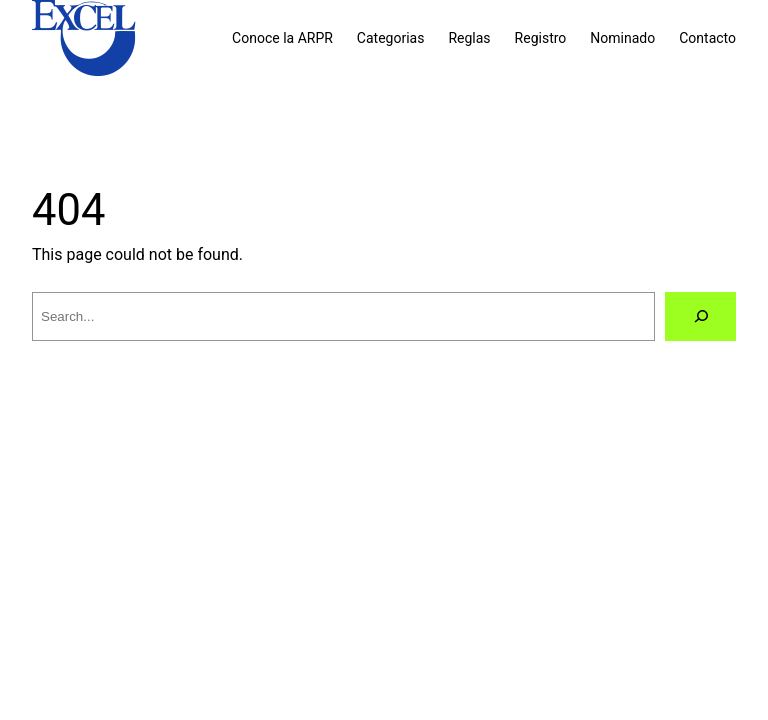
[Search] (700, 316)
